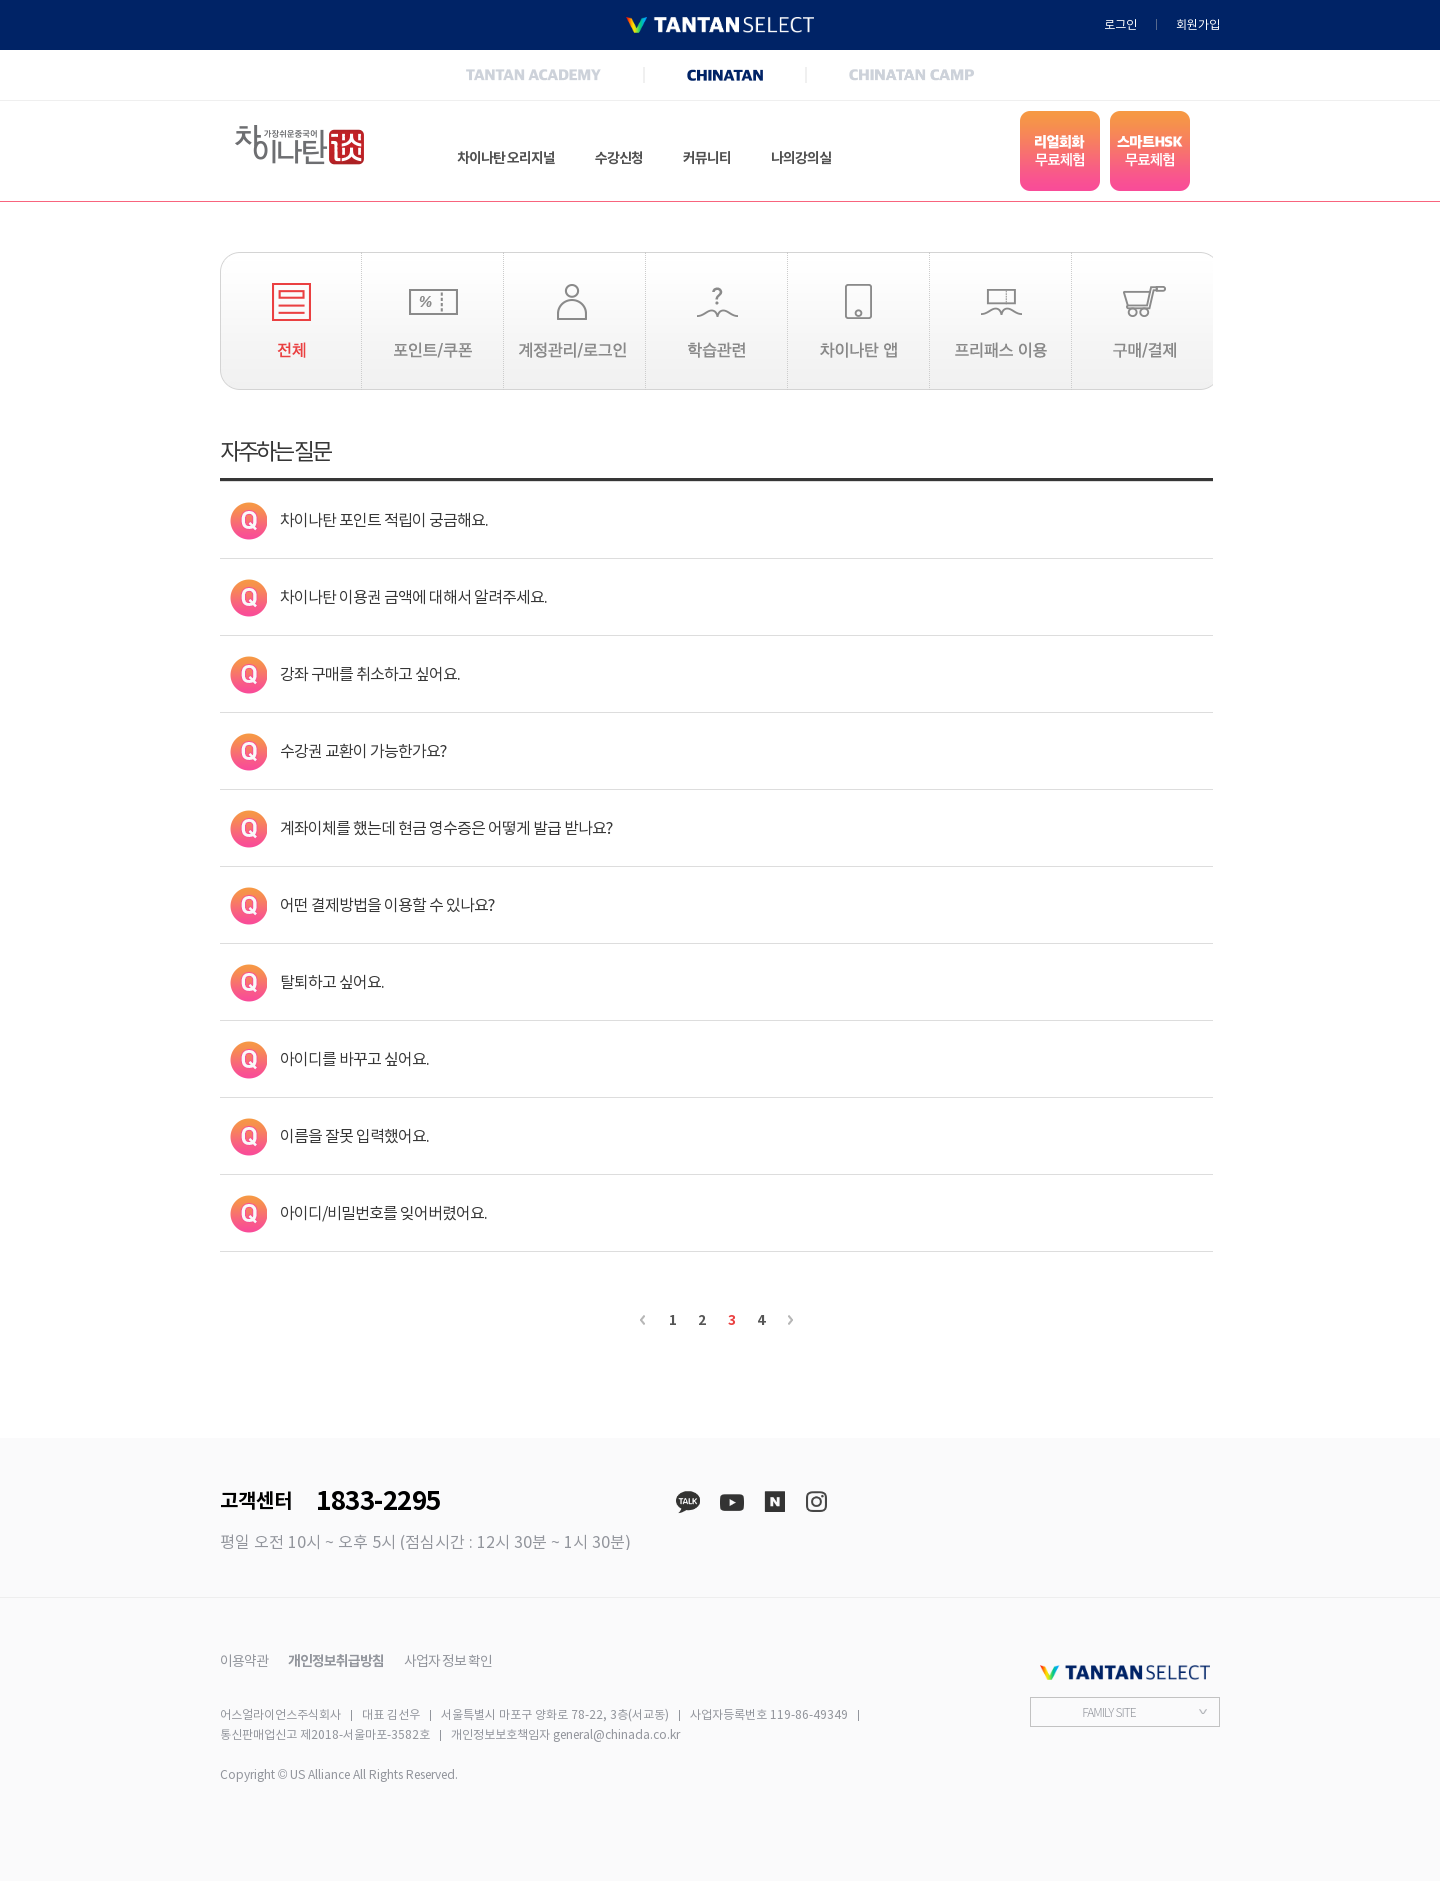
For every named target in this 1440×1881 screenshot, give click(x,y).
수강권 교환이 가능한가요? (363, 751)
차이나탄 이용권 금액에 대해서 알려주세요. (413, 597)
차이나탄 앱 (858, 321)
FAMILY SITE (1108, 1711)
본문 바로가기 (0, 0)
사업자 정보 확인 (448, 1661)
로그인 (1120, 25)
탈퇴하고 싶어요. (332, 982)
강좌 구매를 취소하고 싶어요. (370, 674)
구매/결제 (1142, 321)
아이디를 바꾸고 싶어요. (354, 1059)
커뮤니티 (707, 158)
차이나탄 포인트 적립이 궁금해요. (384, 520)
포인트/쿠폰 (432, 321)
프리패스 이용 (1000, 321)
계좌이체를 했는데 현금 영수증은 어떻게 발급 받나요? (446, 828)
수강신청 (619, 158)
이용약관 (244, 1661)
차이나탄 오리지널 (506, 158)
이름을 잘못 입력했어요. (354, 1136)
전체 (290, 321)
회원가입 (1198, 25)
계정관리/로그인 (574, 321)
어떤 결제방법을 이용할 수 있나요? (387, 905)
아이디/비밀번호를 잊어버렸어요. (383, 1213)
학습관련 (716, 321)
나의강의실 (801, 158)
